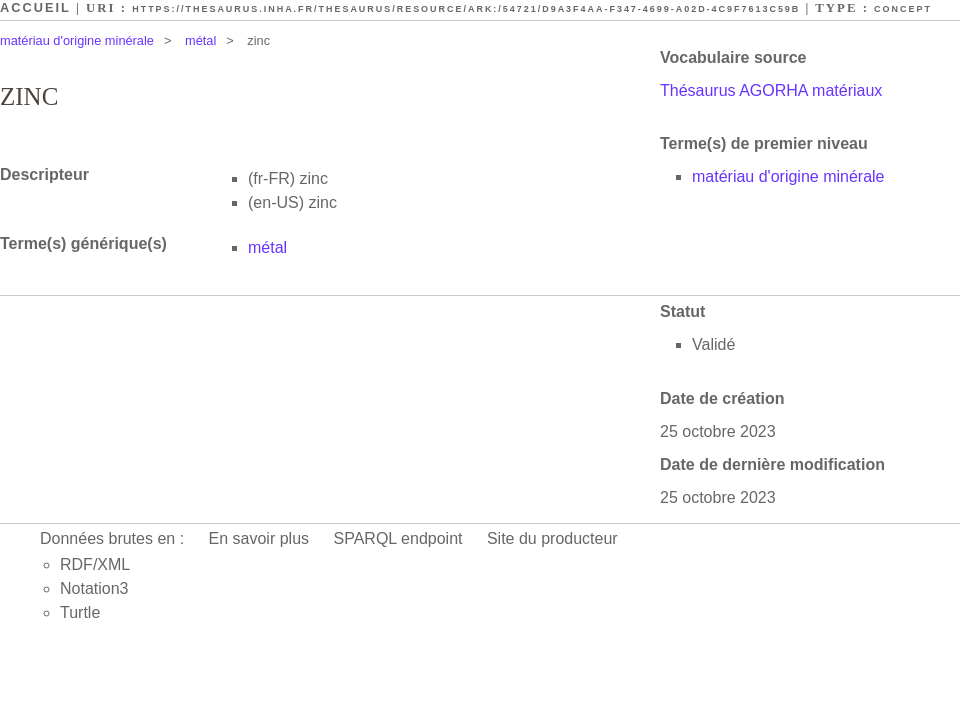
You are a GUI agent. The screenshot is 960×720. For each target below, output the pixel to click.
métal (200, 40)
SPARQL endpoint (398, 538)
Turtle (80, 612)
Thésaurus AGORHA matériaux (771, 90)
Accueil (35, 7)
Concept (903, 9)
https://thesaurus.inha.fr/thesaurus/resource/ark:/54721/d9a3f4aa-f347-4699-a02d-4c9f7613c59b (466, 9)
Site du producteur (552, 538)
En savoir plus (259, 538)
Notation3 (94, 588)
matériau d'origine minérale (77, 40)
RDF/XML (95, 564)
